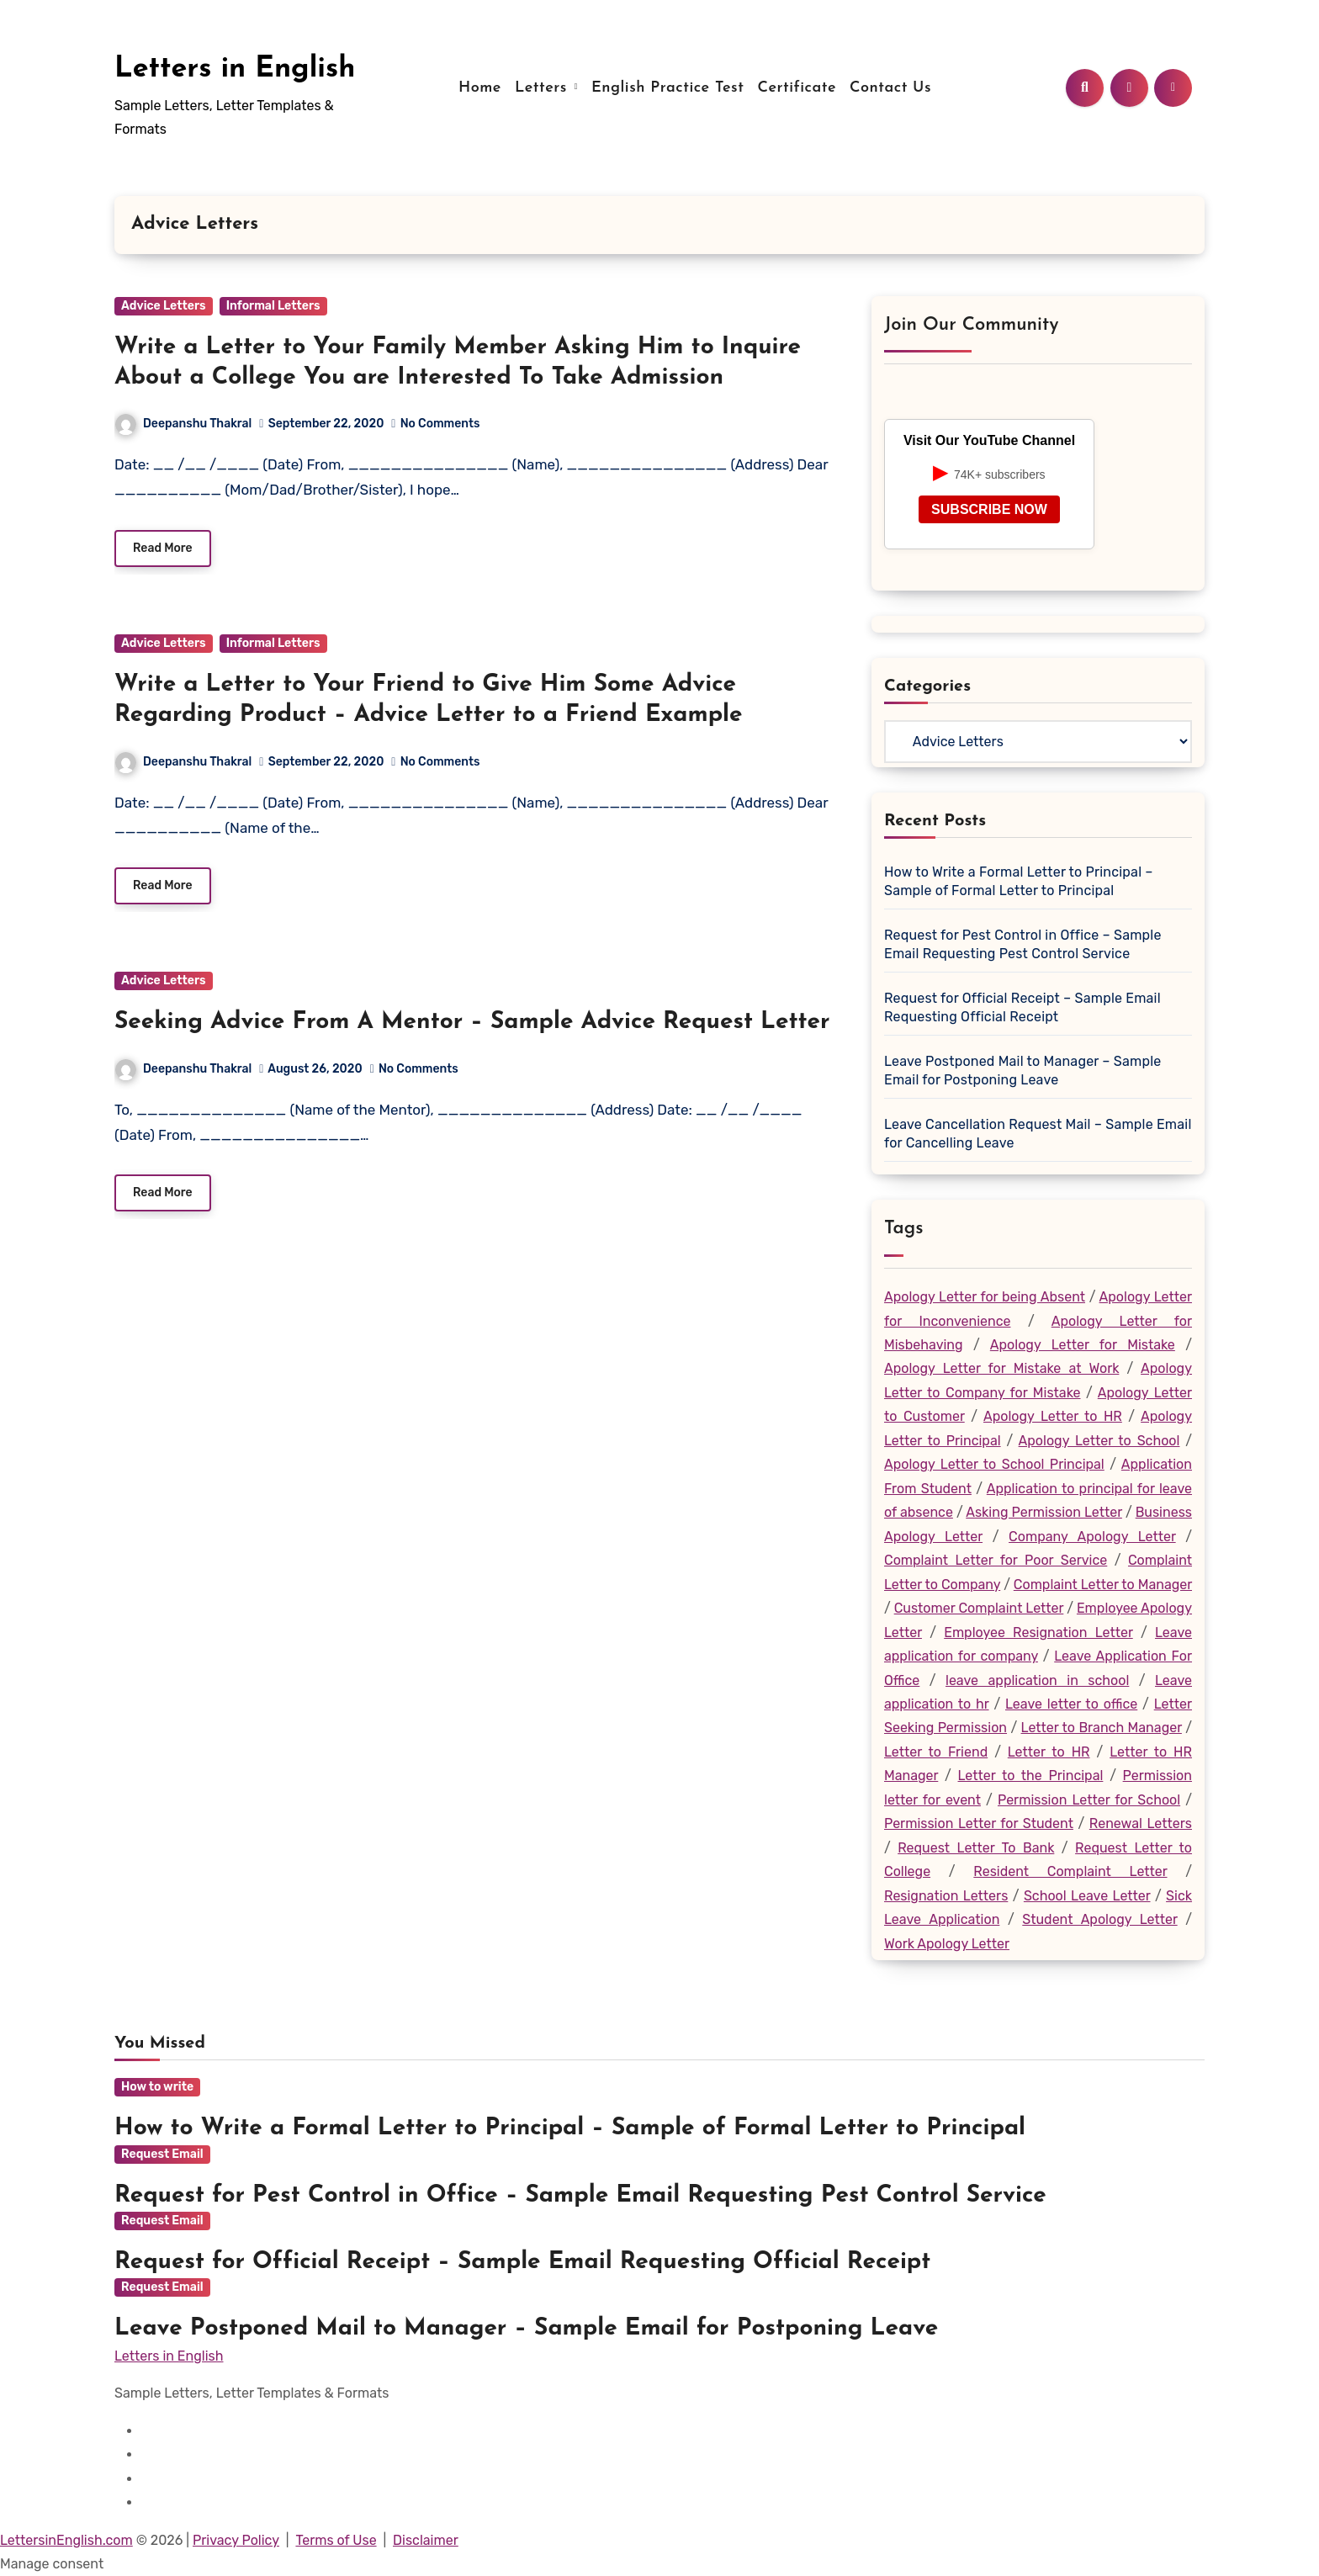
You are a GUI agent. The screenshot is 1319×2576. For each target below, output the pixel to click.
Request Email (162, 2287)
